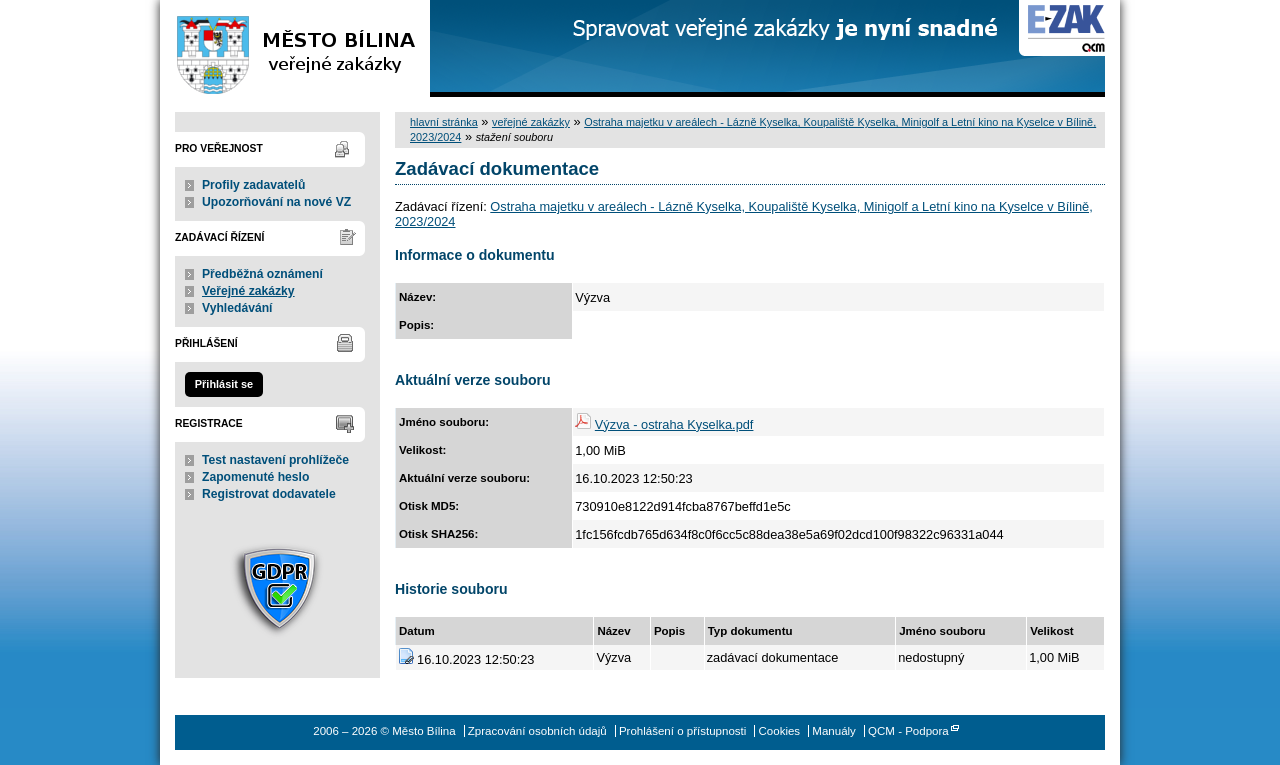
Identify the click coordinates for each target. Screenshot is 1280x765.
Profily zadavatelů (253, 185)
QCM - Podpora (908, 731)
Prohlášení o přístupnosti (682, 731)
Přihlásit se (224, 384)
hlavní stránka (444, 122)
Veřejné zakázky (248, 291)
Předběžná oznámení (262, 274)
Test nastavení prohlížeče (275, 460)
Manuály (834, 731)
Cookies (780, 731)
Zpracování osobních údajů (537, 731)
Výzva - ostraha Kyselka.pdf (674, 424)
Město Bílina (295, 48)
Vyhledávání (237, 308)
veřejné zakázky (531, 122)
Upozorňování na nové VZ (276, 202)
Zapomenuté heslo (255, 477)
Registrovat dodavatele (269, 494)
